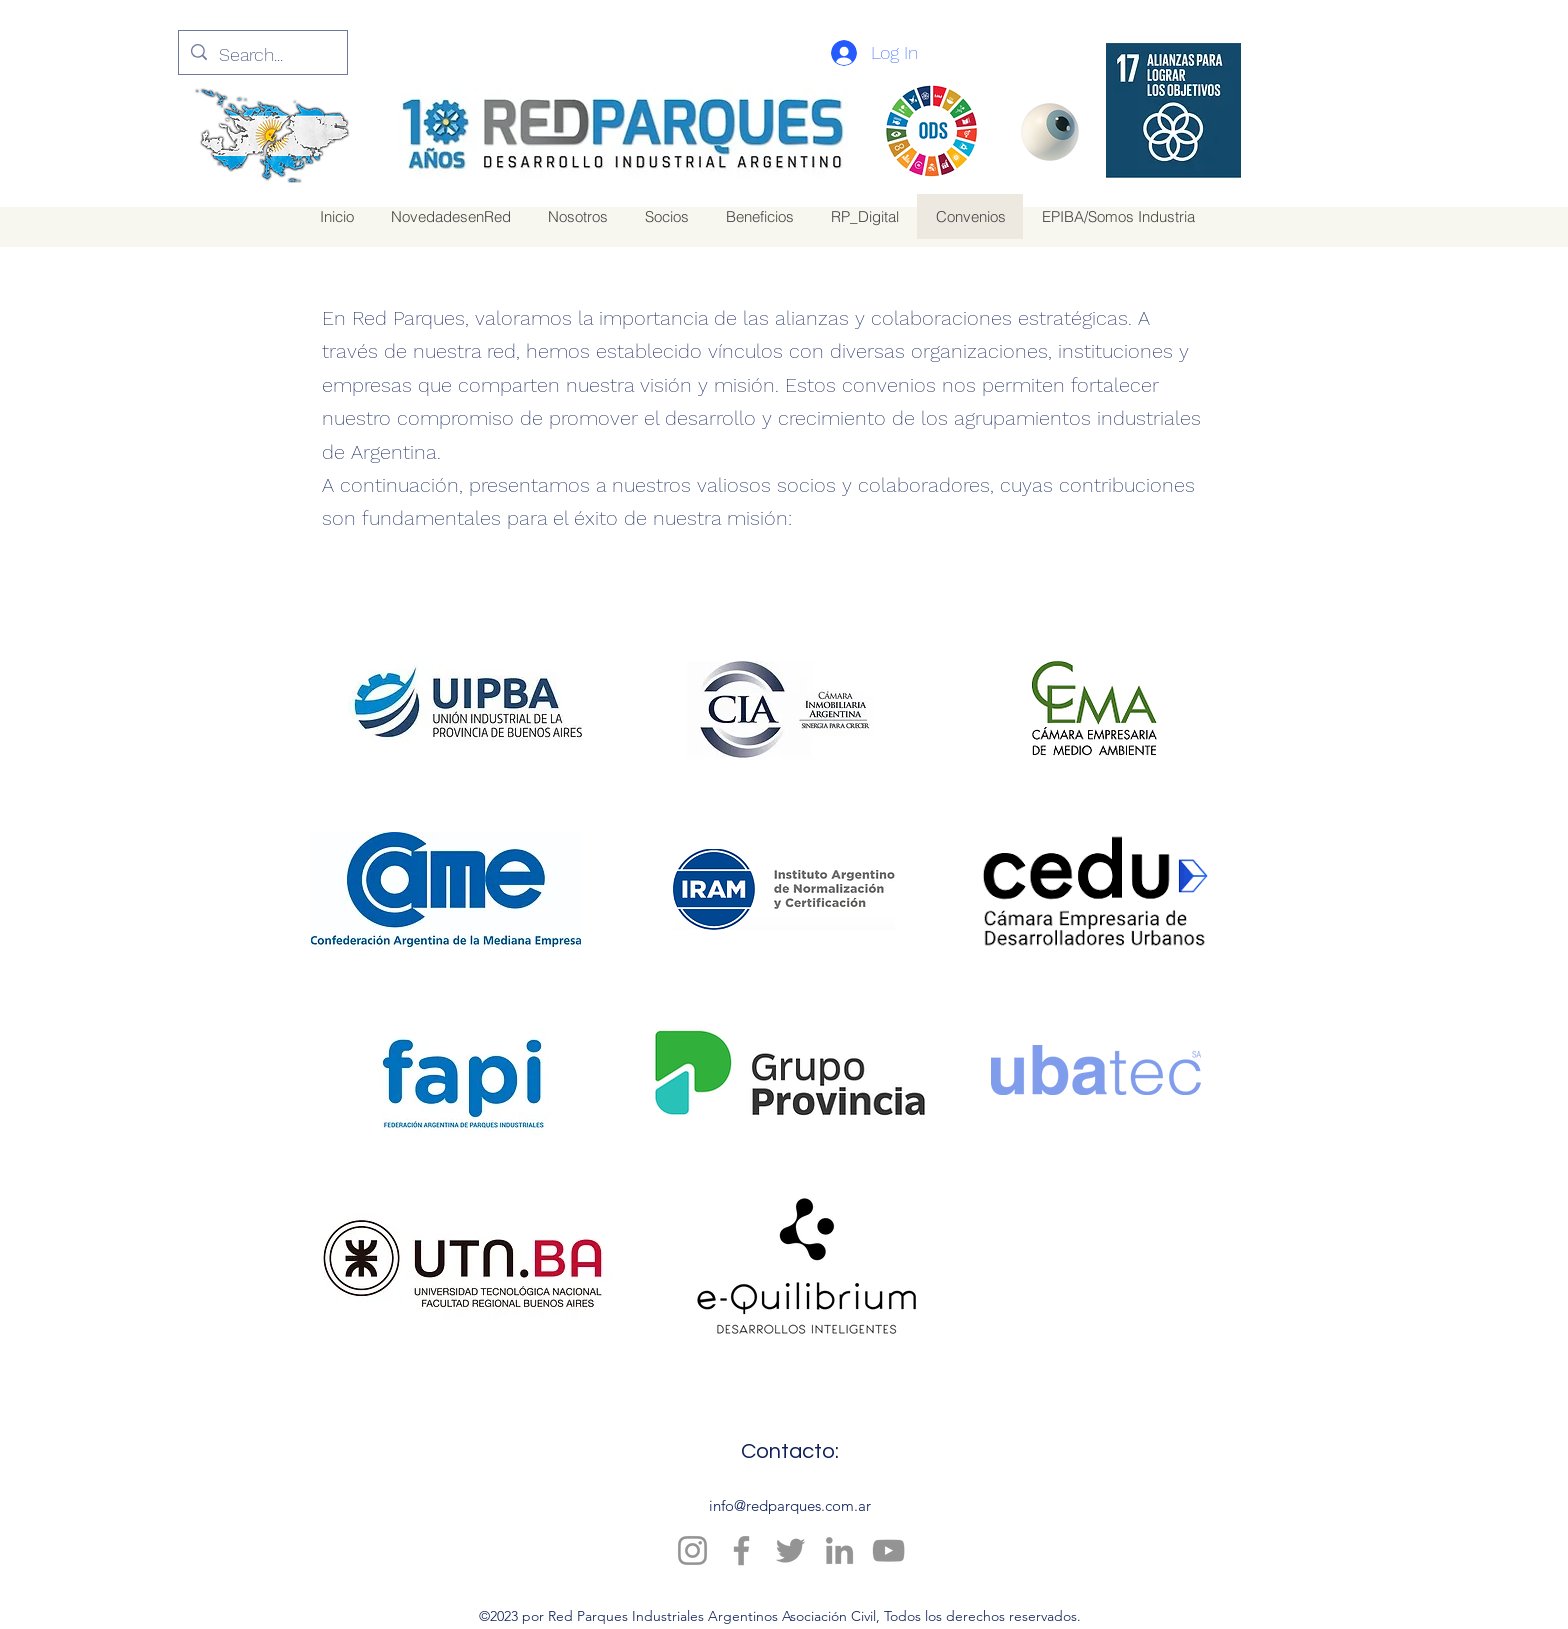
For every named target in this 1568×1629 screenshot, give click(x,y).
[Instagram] (692, 1550)
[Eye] (1049, 132)
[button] (759, 216)
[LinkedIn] (839, 1550)
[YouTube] (888, 1550)
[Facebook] (741, 1550)
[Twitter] (790, 1550)
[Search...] (262, 55)
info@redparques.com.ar (790, 1505)
